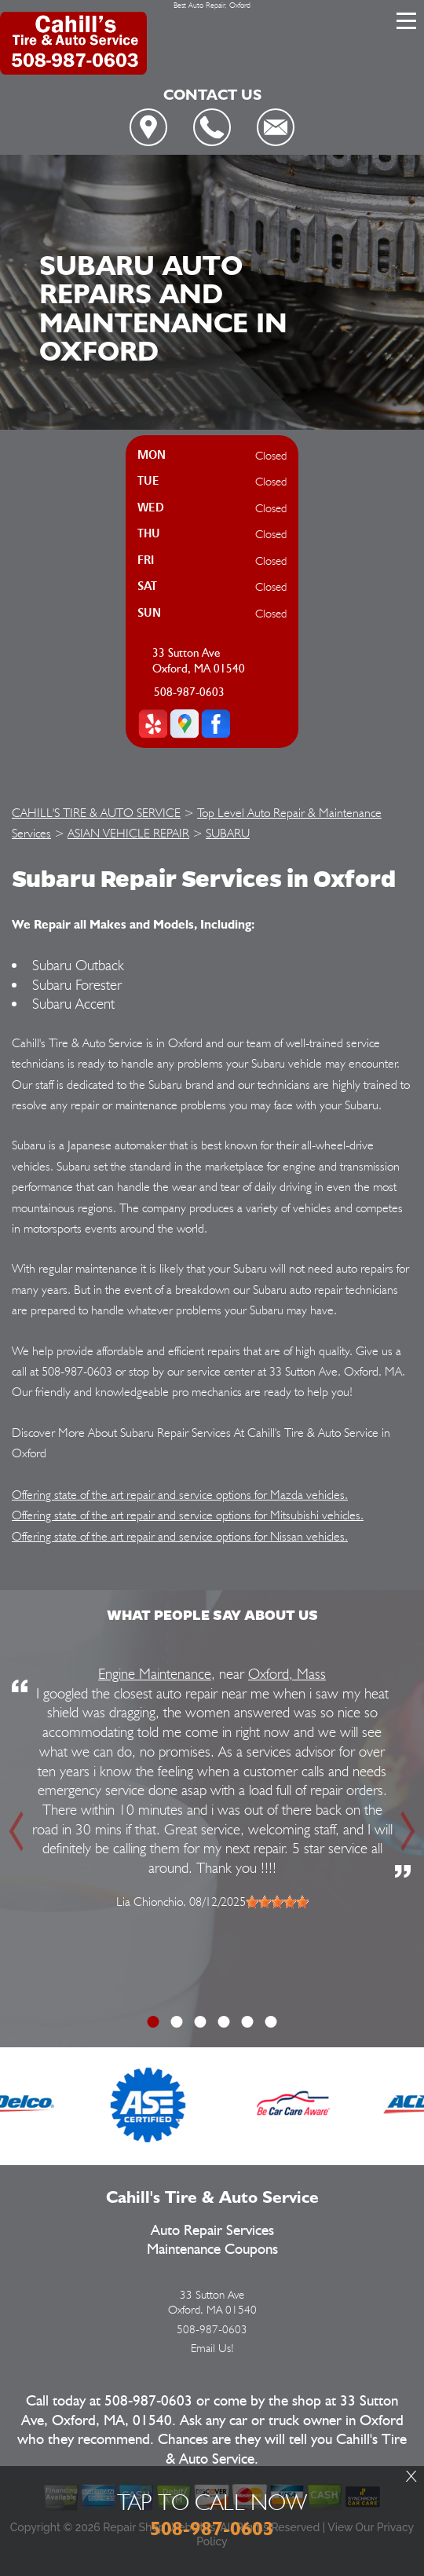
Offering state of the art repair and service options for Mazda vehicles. (180, 1494)
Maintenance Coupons (212, 2249)
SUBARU (228, 833)
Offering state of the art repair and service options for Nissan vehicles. (180, 1536)
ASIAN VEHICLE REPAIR (128, 833)
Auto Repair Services (212, 2230)
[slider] (277, 1902)
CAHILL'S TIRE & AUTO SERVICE (96, 812)
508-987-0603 (189, 692)
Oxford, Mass (287, 1673)
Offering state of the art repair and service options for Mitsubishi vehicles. (188, 1515)
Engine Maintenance (154, 1673)
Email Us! (212, 2348)
